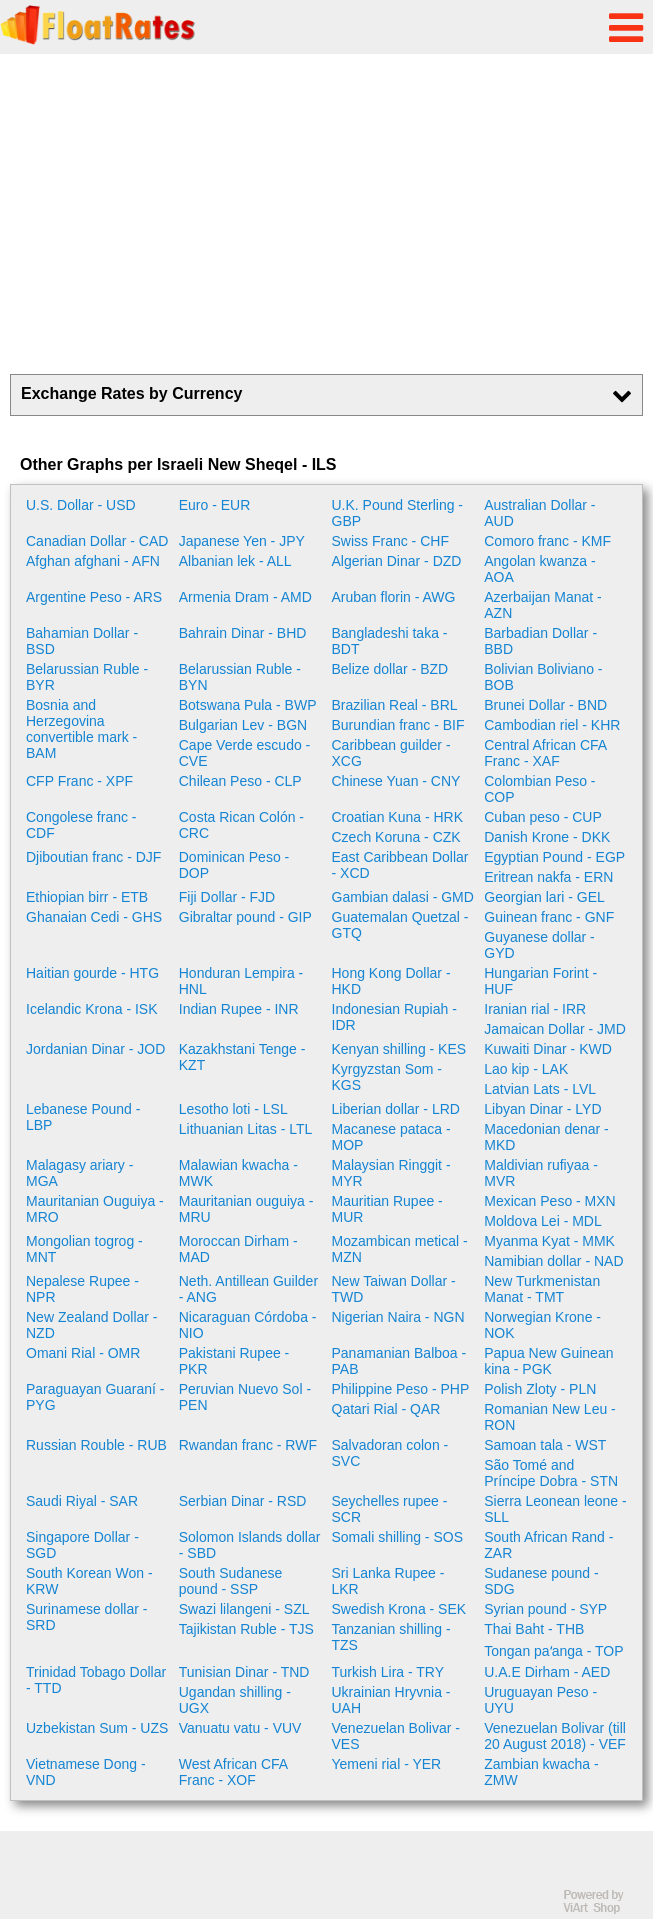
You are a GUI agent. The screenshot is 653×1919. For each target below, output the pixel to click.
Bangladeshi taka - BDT (390, 641)
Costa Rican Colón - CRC (241, 825)
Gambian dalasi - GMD (403, 897)
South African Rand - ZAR (548, 1545)
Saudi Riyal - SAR (82, 1501)
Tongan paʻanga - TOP (553, 1651)
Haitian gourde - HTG (92, 973)
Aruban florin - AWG (394, 597)
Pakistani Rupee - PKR (234, 1361)
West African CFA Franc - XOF (233, 1772)
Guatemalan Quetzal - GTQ (400, 925)
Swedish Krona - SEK (399, 1609)
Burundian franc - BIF (398, 725)
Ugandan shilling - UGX (235, 1700)
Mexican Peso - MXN (549, 1201)
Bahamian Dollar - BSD (82, 641)
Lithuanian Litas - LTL (246, 1129)
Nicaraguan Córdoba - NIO (248, 1325)
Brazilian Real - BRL (395, 705)
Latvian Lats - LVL (540, 1089)
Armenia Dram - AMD (245, 597)
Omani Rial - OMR (83, 1353)
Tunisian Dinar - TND (244, 1672)
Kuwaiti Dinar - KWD (548, 1049)
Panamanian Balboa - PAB (399, 1361)
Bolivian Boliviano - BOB (543, 677)
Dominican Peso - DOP (234, 865)
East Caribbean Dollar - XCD (400, 865)
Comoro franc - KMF (547, 541)
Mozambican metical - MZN (400, 1249)
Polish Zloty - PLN (540, 1389)
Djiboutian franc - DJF (93, 857)
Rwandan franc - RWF (248, 1445)
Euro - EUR (215, 505)
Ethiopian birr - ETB (87, 897)
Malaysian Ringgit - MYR (391, 1173)
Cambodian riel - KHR (552, 725)
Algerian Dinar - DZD (397, 561)
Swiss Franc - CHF (390, 541)
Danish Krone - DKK (547, 837)
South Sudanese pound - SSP (231, 1581)
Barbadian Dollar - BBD (540, 641)
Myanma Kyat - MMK (549, 1241)
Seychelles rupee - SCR (390, 1509)
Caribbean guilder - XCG (391, 753)
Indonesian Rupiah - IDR (394, 1017)
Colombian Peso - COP (539, 789)
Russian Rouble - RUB (96, 1445)
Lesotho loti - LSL (233, 1109)
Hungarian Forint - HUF (540, 981)
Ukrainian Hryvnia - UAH (391, 1700)
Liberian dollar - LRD (396, 1109)
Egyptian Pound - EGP (554, 857)
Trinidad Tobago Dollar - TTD (96, 1680)
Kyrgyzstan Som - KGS (387, 1077)
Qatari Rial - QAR (386, 1409)
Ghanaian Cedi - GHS (94, 917)
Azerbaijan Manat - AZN (543, 605)
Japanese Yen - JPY (242, 541)
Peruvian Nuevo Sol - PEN (245, 1397)
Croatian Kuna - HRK (398, 817)
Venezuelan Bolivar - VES (396, 1736)
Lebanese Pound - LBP (83, 1117)
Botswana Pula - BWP (248, 705)
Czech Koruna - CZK (396, 837)
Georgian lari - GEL (544, 897)
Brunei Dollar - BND (545, 705)
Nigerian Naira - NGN (398, 1317)
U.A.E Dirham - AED (547, 1672)
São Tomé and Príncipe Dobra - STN (551, 1473)
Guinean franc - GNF (549, 917)
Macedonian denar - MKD (546, 1137)
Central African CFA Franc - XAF (545, 753)
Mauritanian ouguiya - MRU (246, 1209)
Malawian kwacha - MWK (238, 1173)
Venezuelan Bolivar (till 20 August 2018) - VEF (555, 1736)
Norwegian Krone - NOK (542, 1325)
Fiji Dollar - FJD (227, 897)
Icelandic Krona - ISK (92, 1009)
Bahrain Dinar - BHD (243, 633)
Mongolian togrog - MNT (84, 1249)
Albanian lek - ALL (235, 561)
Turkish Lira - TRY (388, 1672)
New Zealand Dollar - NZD (92, 1325)
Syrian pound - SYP (545, 1609)
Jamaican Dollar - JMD (555, 1029)
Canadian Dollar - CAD (97, 541)
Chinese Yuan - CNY (396, 781)
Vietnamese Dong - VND (86, 1772)
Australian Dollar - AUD (539, 513)
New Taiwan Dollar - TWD (394, 1289)
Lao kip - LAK (526, 1069)
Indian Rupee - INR (239, 1009)
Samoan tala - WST (545, 1445)
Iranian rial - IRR (535, 1009)
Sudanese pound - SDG (541, 1581)
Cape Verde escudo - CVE (245, 753)
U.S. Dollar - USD (81, 505)
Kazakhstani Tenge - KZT (242, 1057)
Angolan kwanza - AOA (539, 569)
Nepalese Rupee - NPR (82, 1289)
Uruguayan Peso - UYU (540, 1700)
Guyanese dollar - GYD (539, 945)
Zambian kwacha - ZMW (541, 1772)
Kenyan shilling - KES (399, 1049)
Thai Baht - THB (534, 1629)
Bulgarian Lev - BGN (243, 725)
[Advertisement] (326, 214)
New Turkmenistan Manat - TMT (542, 1289)
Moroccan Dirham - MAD (238, 1249)
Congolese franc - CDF (81, 825)
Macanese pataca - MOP (391, 1137)
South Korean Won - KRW (89, 1581)
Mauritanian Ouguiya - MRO (95, 1209)
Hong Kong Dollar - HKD (391, 981)
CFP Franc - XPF (79, 781)
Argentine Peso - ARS (94, 597)
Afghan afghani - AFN (93, 561)
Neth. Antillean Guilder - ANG (248, 1289)
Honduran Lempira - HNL (241, 981)
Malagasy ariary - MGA (79, 1173)
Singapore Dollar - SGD (82, 1545)
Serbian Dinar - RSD (243, 1501)
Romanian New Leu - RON (550, 1417)
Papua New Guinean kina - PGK (548, 1361)
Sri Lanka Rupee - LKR (388, 1581)
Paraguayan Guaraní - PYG (95, 1397)
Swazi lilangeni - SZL (244, 1609)
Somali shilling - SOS (398, 1537)
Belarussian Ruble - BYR (87, 677)
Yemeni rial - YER (387, 1764)
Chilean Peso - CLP (240, 781)
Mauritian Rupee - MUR (387, 1209)
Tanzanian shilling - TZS (391, 1637)
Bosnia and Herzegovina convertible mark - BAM (81, 729)
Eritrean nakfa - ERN (548, 877)
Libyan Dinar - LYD (542, 1109)
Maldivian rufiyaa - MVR (541, 1173)
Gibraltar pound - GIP (245, 917)
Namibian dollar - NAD (553, 1261)
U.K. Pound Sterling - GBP (398, 513)
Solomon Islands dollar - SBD (250, 1545)
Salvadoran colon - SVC (390, 1453)
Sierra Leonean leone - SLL (555, 1509)
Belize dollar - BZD (390, 669)
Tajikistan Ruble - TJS (246, 1629)
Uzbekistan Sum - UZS (97, 1728)
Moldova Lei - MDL (543, 1221)
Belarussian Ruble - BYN (240, 677)
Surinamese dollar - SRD (86, 1617)
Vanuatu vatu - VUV (240, 1728)
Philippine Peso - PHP (401, 1389)
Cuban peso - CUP (543, 817)
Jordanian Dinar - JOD (95, 1049)
